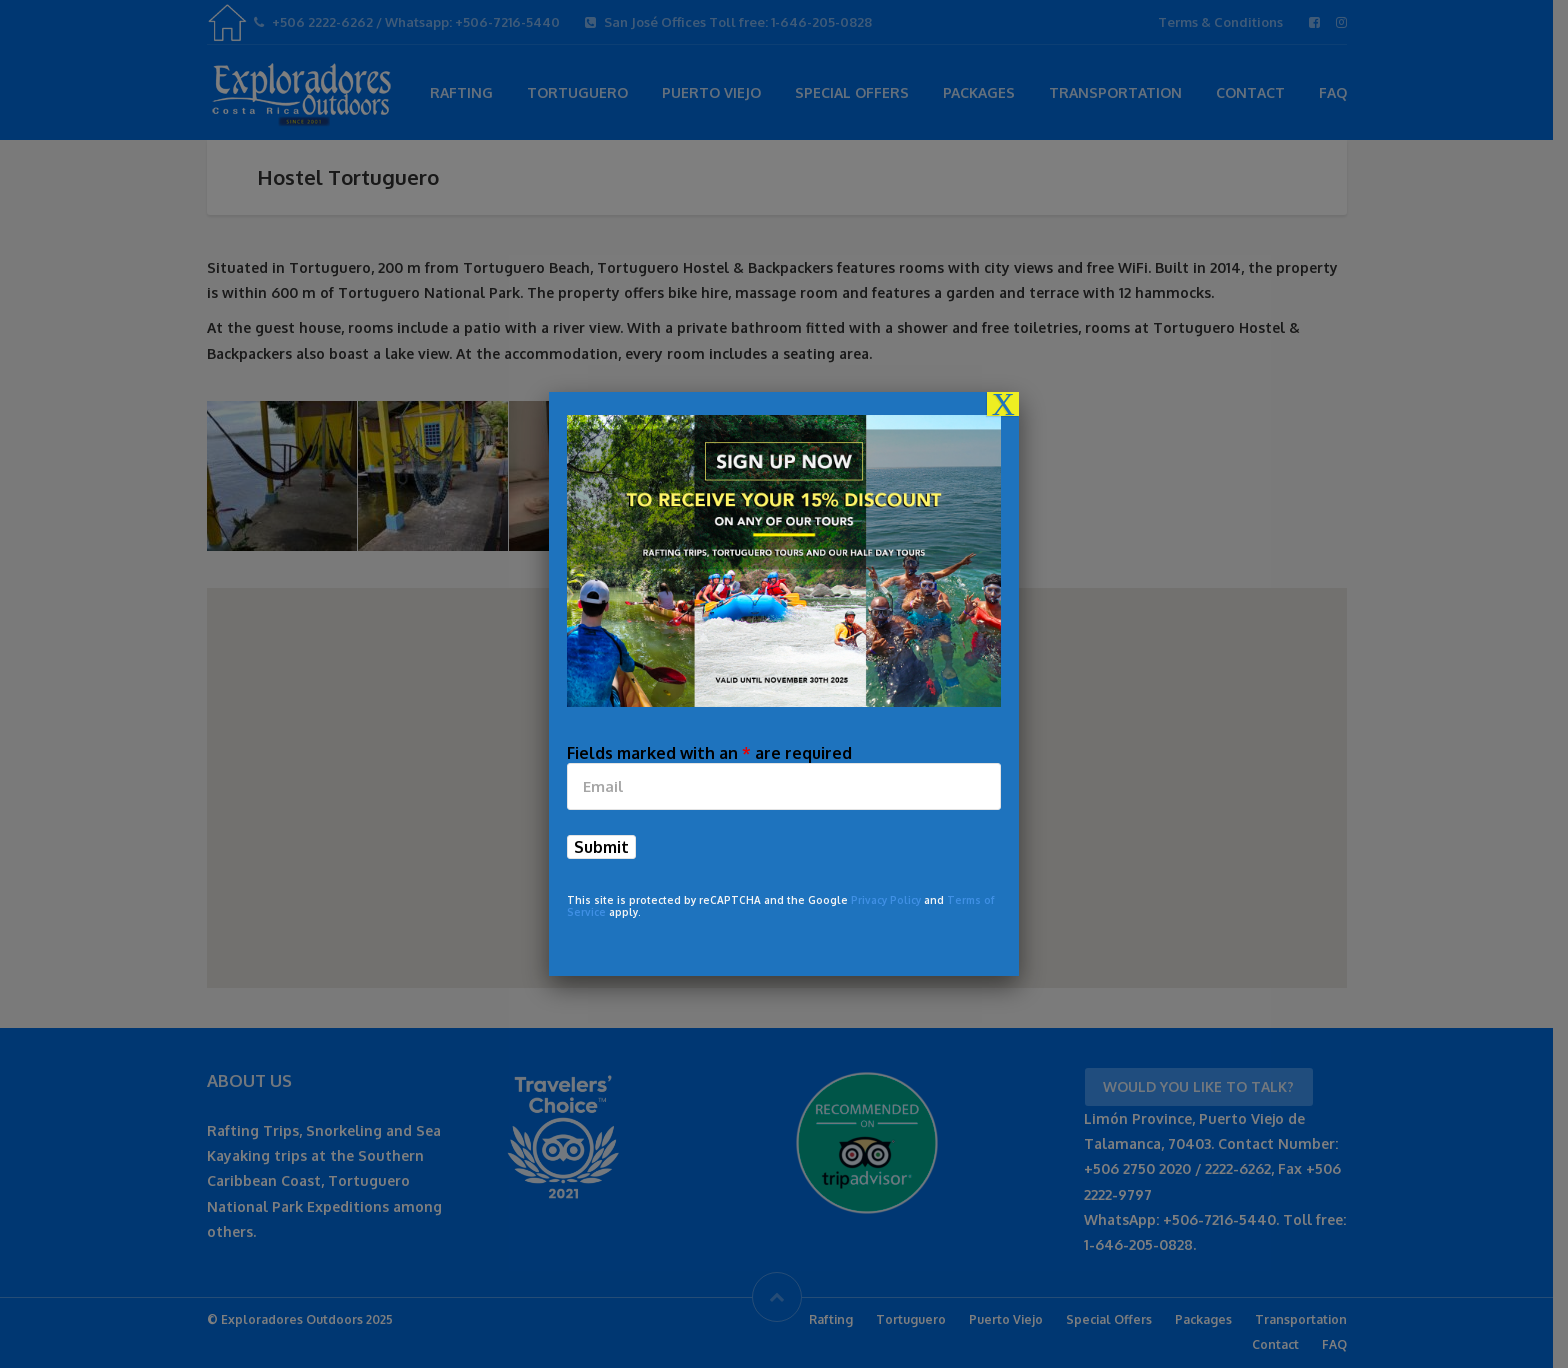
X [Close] (1003, 404)
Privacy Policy (886, 900)
